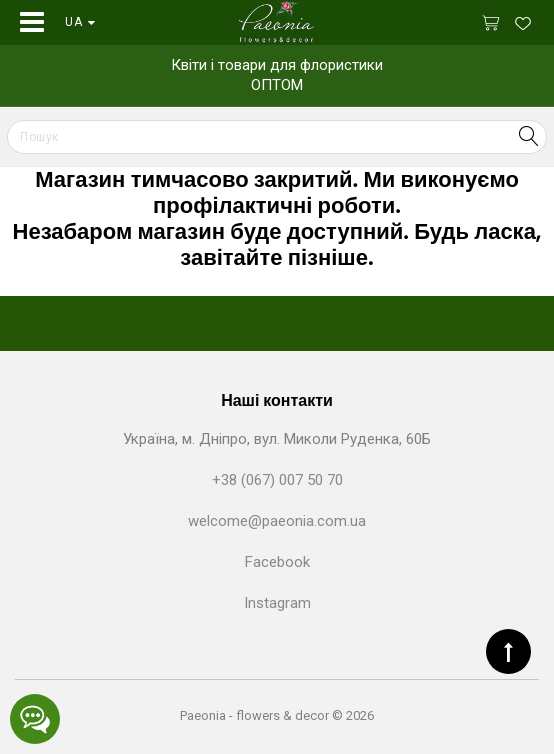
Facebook (277, 562)
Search (528, 136)
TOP (508, 651)
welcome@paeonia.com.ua (277, 521)
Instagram (277, 603)
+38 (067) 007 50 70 (277, 480)
